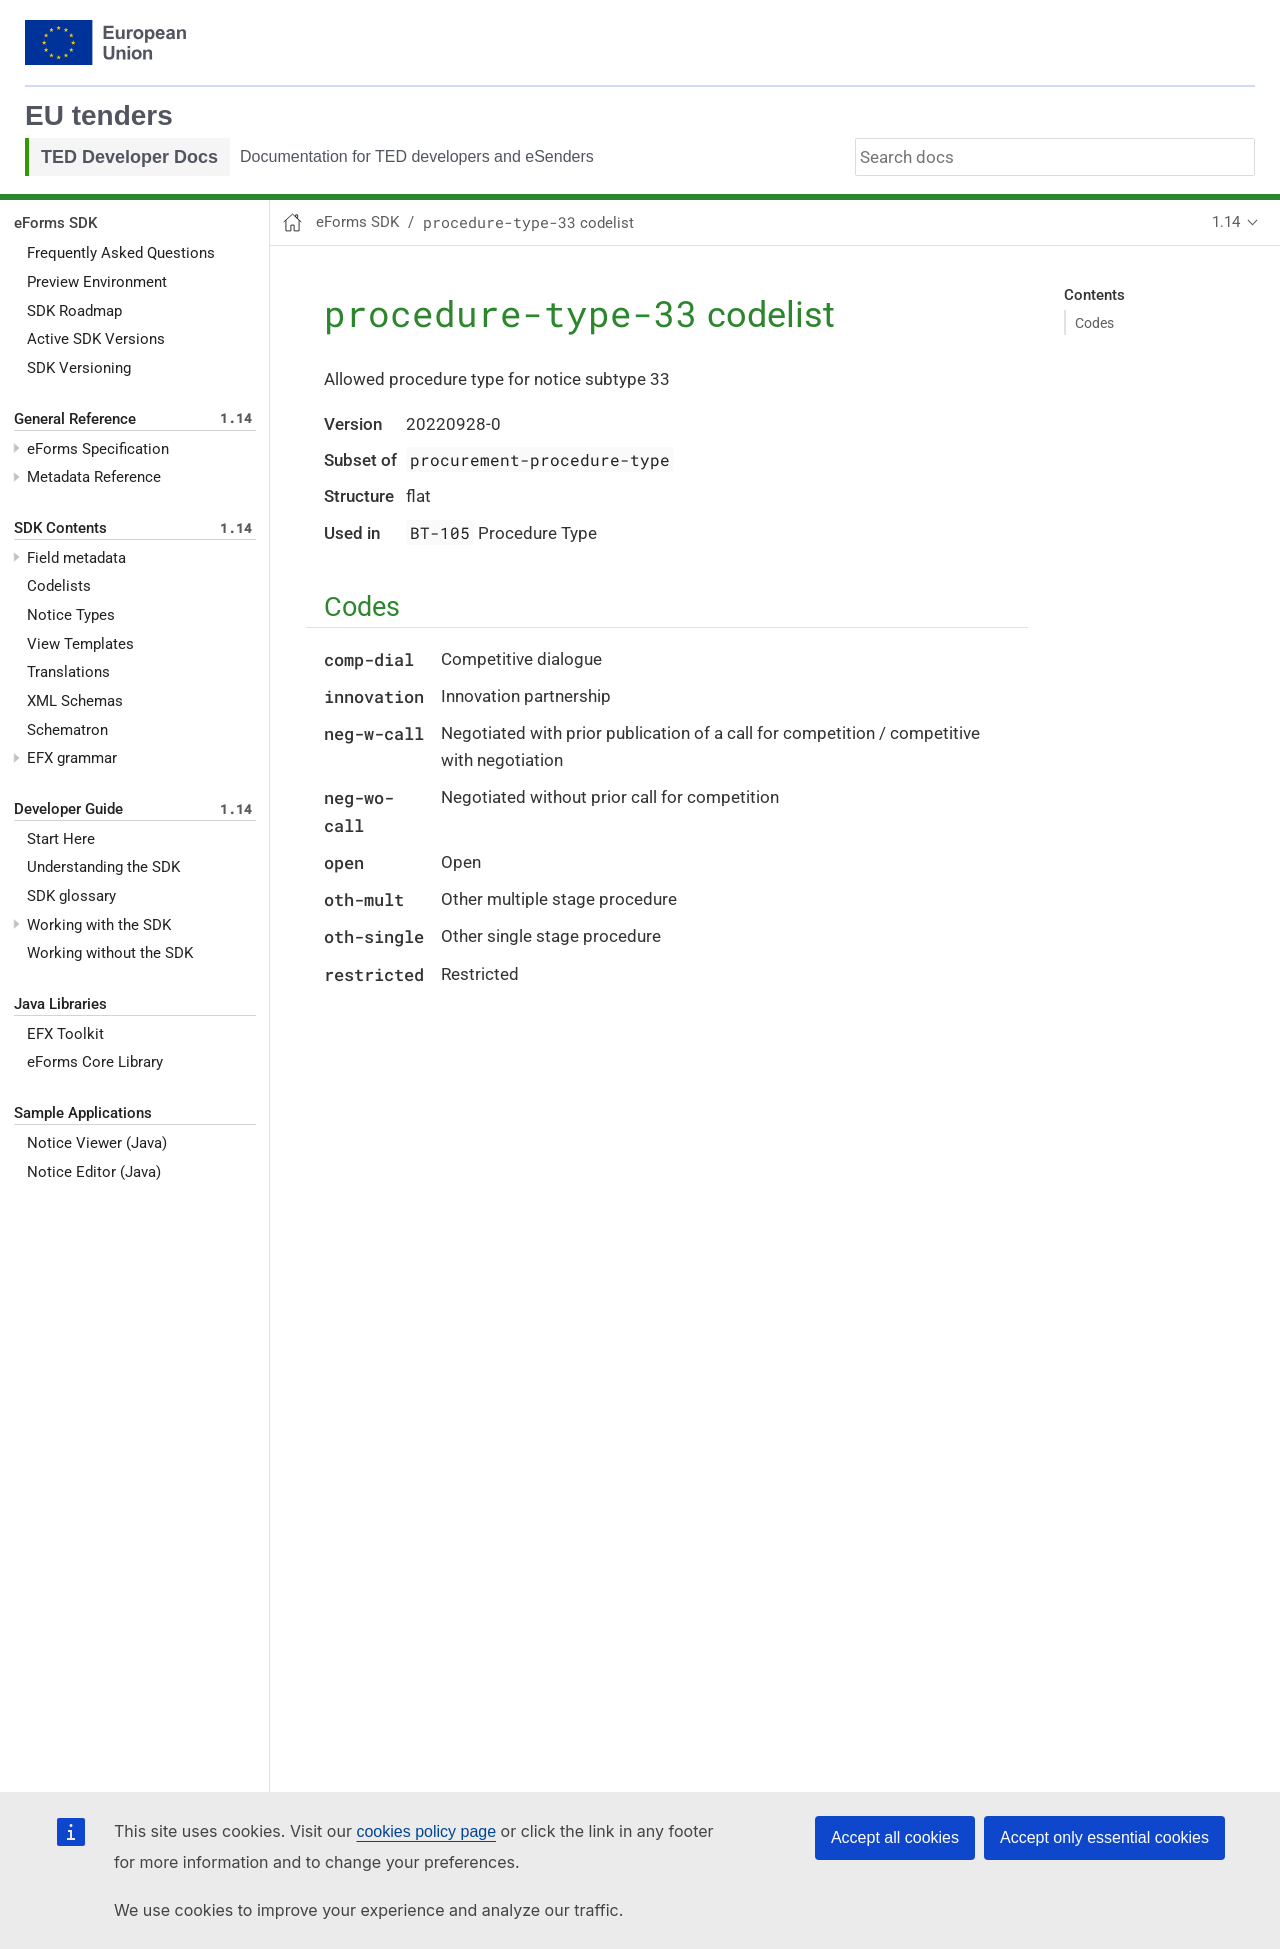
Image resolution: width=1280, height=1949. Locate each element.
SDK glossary (71, 896)
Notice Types (71, 615)
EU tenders (99, 115)
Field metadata (76, 558)
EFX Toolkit (65, 1034)
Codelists (59, 586)
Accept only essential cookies (1104, 1837)
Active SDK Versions (96, 339)
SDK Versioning (79, 368)
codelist (528, 223)
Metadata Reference (94, 477)
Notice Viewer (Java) (97, 1143)
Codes (1094, 323)
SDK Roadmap (74, 311)
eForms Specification (98, 449)
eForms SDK (55, 223)
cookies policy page (426, 1831)
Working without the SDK (110, 953)
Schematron (67, 730)
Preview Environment (97, 282)
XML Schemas (75, 701)
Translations (68, 672)
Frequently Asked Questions (121, 253)
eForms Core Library (95, 1062)
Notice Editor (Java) (94, 1172)
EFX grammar (72, 758)
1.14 (1226, 222)
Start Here (61, 839)
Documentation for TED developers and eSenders (417, 156)
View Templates (80, 644)
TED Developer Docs (129, 157)
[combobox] (1055, 157)
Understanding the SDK (103, 867)
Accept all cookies (895, 1837)
